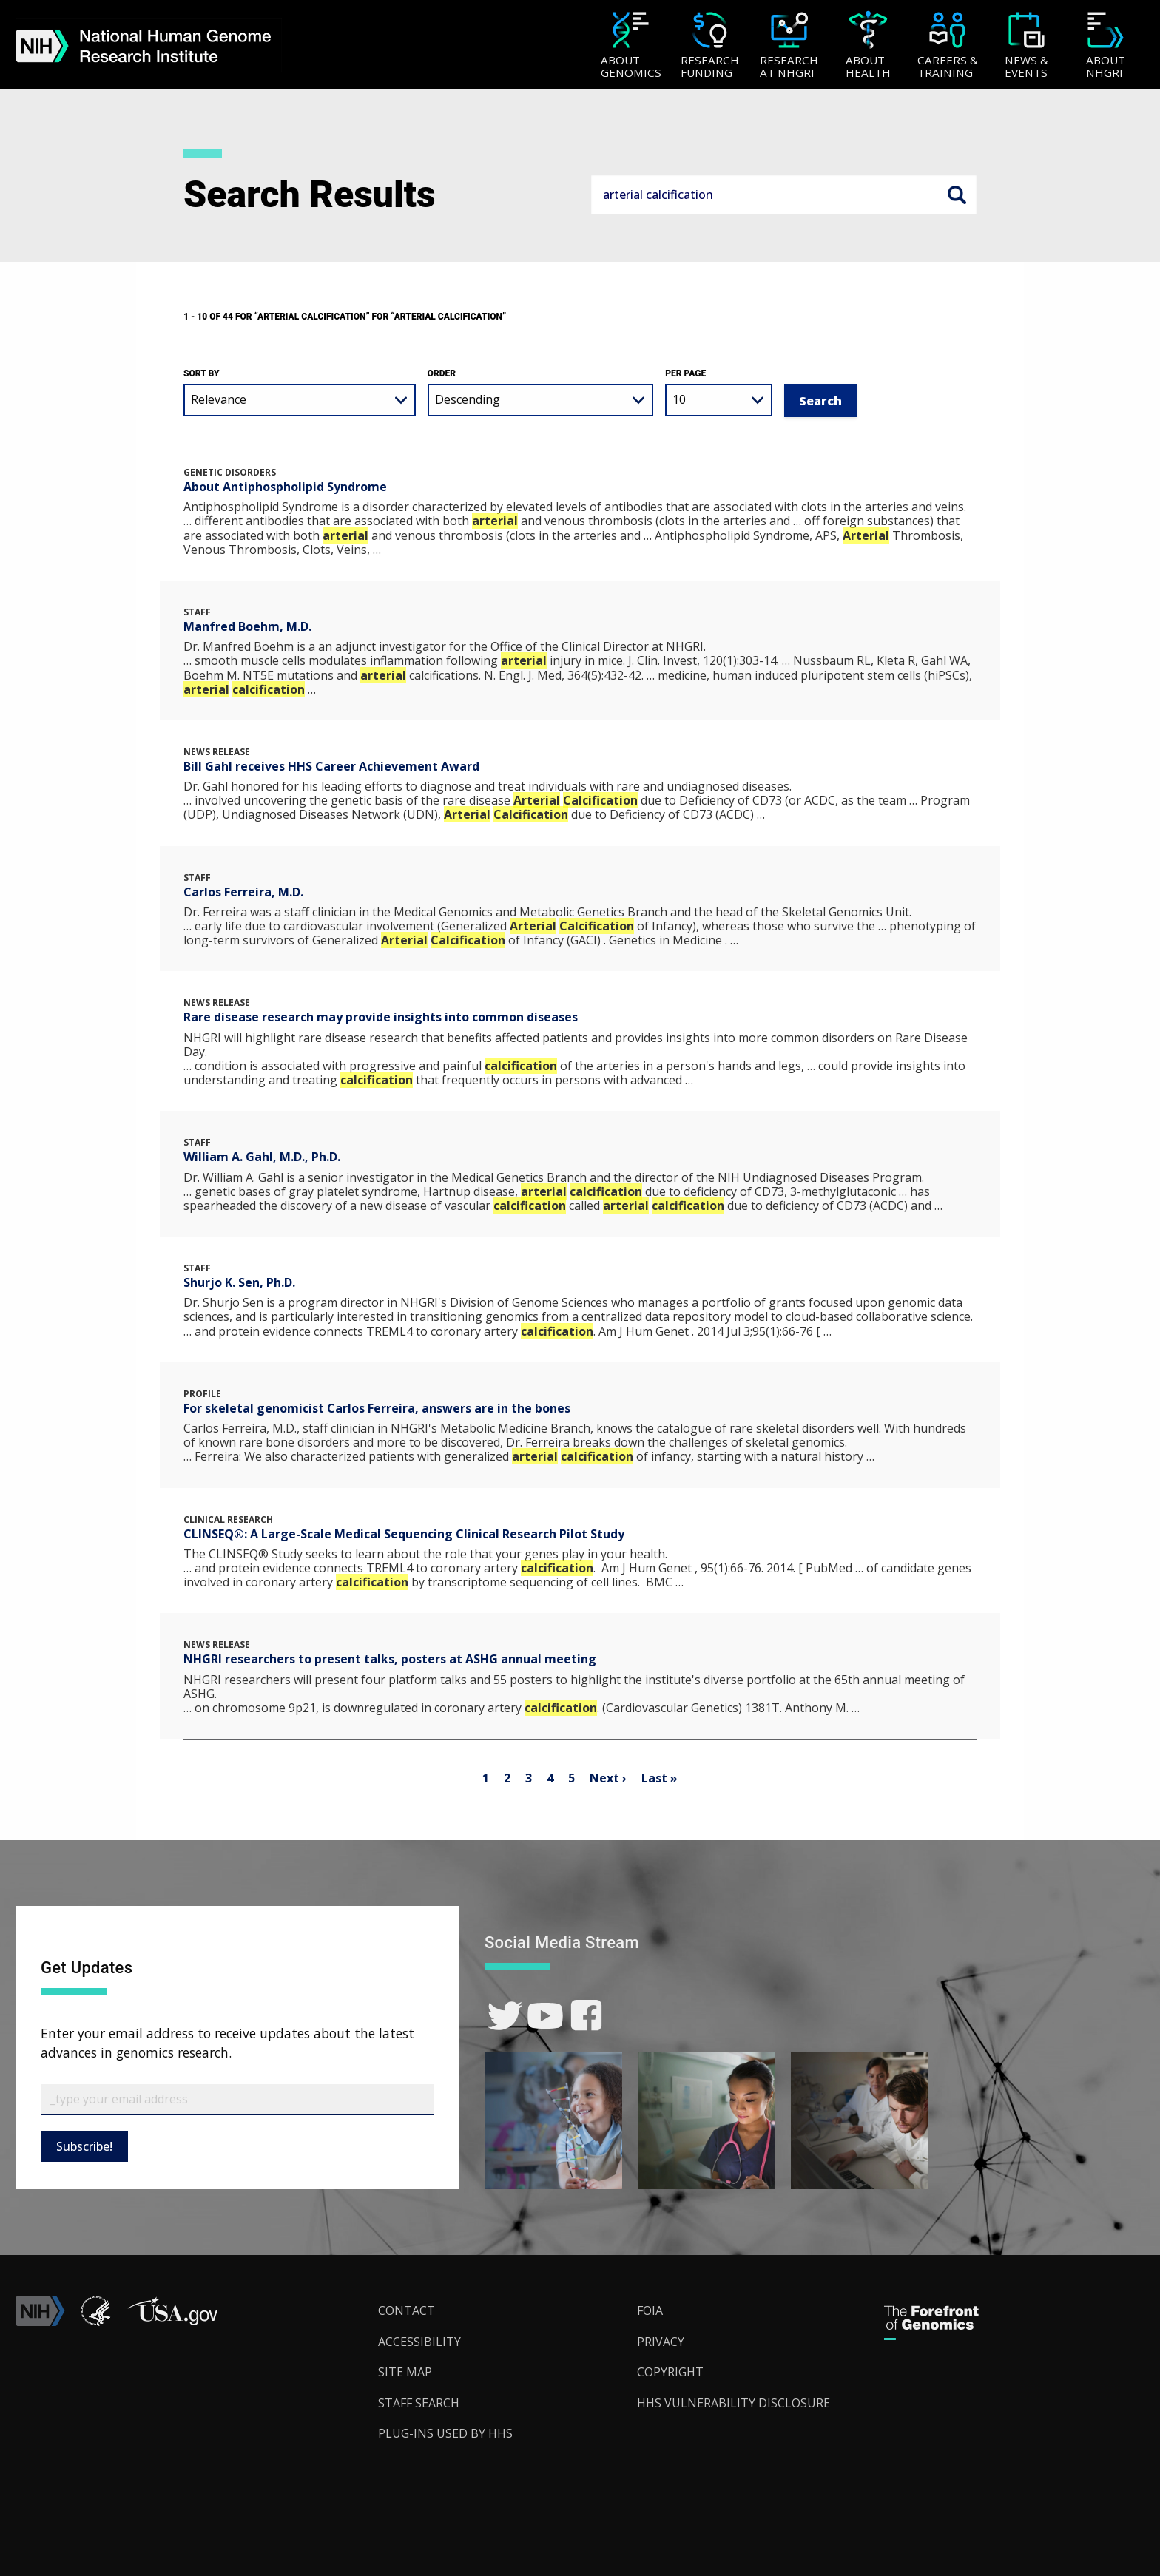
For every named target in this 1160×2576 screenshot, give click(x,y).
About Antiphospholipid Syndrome (285, 487)
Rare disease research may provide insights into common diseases (380, 1017)
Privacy (660, 2341)
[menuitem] (631, 45)
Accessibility (419, 2341)
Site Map (405, 2372)
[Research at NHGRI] (789, 46)
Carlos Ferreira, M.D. (243, 892)
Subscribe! (84, 2146)
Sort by (201, 373)
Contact (406, 2310)
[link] (505, 2015)
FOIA (650, 2310)
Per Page (685, 373)
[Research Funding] (710, 46)
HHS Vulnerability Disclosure (733, 2403)
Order (442, 373)
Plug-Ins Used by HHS (445, 2433)
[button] (172, 2321)
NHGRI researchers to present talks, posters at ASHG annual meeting (389, 1659)
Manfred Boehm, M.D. (247, 626)
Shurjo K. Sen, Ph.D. (239, 1282)
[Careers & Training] (947, 46)
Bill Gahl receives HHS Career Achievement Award (331, 766)
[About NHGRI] (1106, 46)
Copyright (670, 2372)
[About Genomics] (631, 46)
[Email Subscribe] (237, 2099)
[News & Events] (1026, 46)
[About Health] (868, 46)
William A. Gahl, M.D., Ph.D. (261, 1157)
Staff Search (418, 2403)
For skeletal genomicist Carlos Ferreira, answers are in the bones (376, 1408)
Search (957, 194)
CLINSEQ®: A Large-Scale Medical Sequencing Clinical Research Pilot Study (403, 1534)
